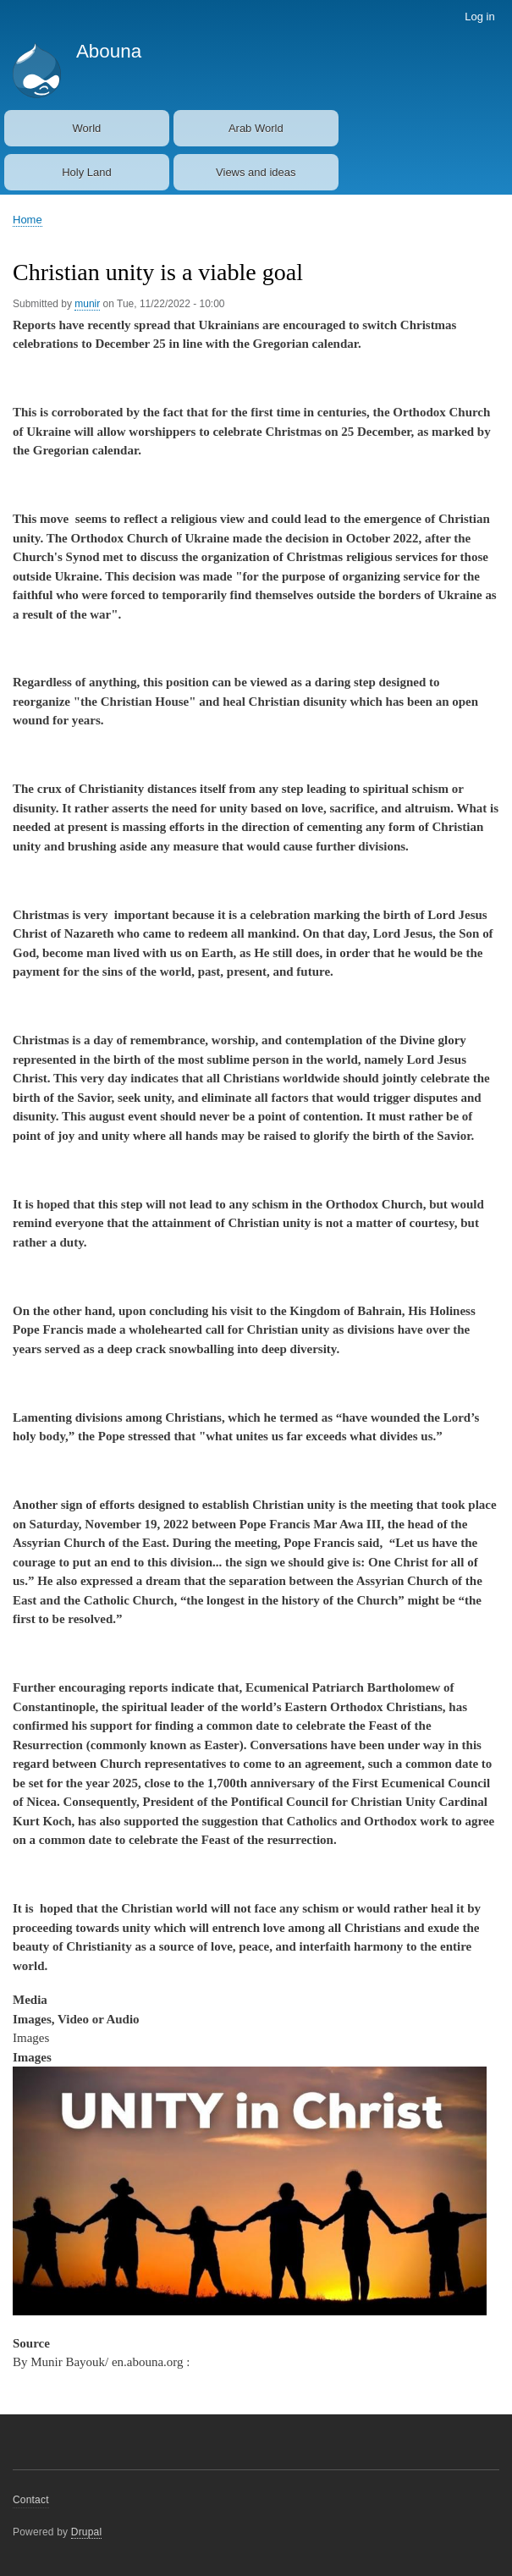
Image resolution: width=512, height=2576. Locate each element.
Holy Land (87, 172)
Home (27, 219)
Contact (31, 2500)
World (87, 128)
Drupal (86, 2532)
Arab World (256, 128)
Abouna (108, 51)
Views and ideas (255, 172)
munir (87, 304)
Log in (479, 16)
